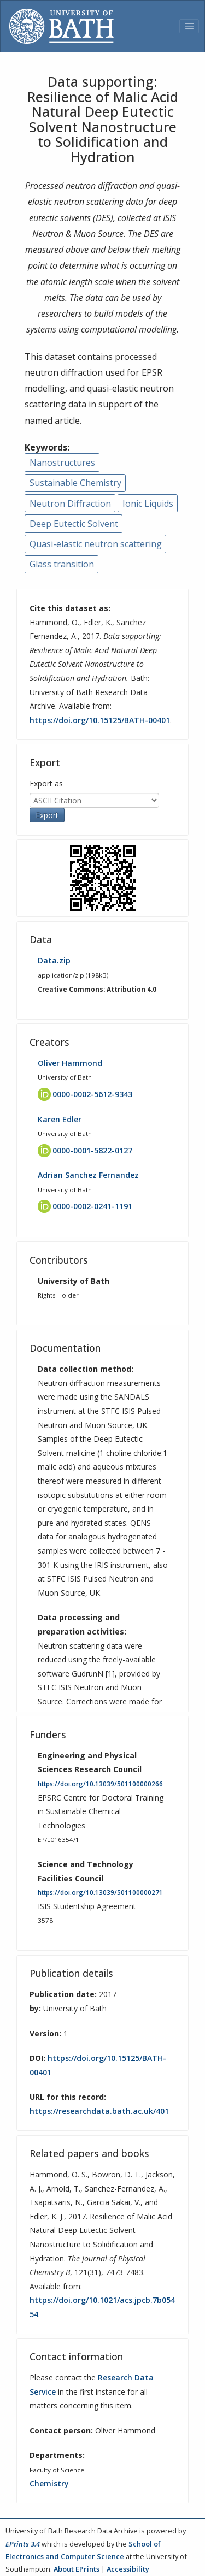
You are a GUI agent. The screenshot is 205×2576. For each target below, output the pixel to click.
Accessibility (128, 2569)
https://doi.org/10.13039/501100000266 (100, 1784)
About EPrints (76, 2569)
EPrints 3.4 (22, 2544)
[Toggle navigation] (189, 26)
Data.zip (54, 960)
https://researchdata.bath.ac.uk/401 (99, 2111)
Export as (46, 783)
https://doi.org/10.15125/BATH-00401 (100, 720)
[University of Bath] (61, 26)
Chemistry (49, 2483)
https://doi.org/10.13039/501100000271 (100, 1892)
